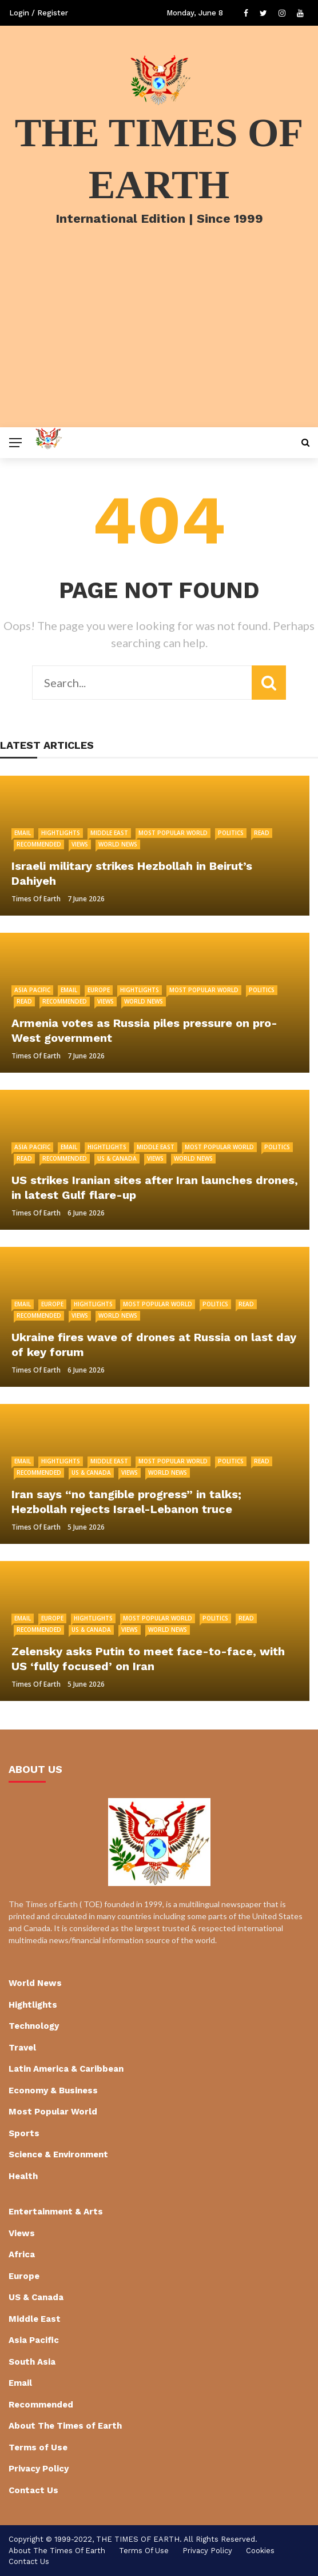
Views (79, 844)
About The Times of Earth (65, 2426)
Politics (231, 833)
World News (117, 844)
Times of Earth (36, 899)
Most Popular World (173, 833)
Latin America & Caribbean (66, 2069)
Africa (22, 2254)
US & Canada (117, 1158)
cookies (260, 2550)
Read (261, 833)
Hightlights (60, 833)
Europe (99, 990)
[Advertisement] (159, 342)
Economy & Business (53, 2090)
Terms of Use (38, 2447)
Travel (22, 2048)
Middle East (109, 833)
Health (23, 2176)
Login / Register (38, 13)
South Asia (32, 2362)
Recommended (39, 844)
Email (22, 833)
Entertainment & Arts (56, 2211)
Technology (34, 2026)
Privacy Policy (39, 2468)
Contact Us (33, 2490)
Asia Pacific (32, 990)
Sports (24, 2133)
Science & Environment (58, 2154)
